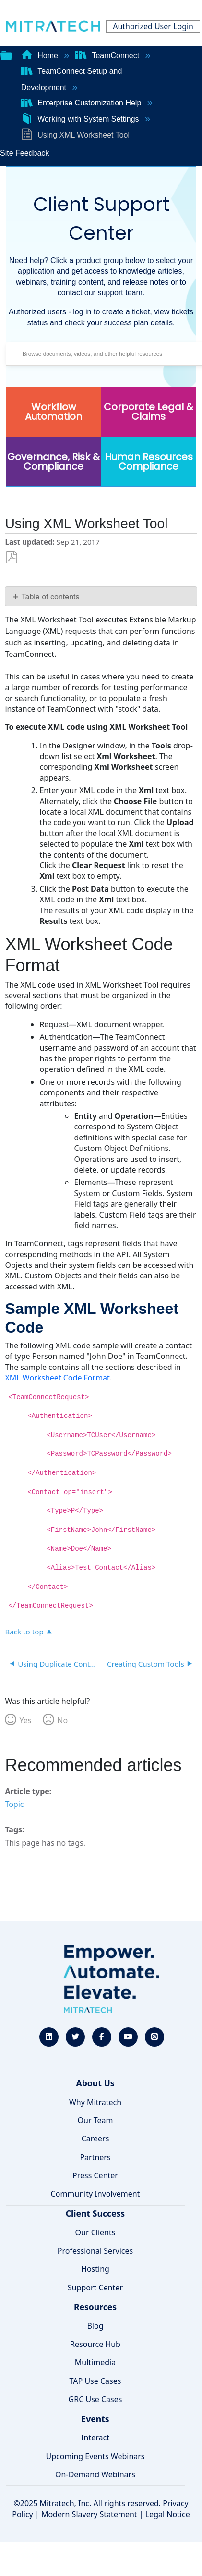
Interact (95, 2437)
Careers (95, 2138)
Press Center (95, 2175)
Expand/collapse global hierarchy (6, 54)
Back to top (24, 1631)
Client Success (95, 2213)
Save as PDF (12, 557)
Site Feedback (24, 153)
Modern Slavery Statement (89, 2514)
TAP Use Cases (95, 2381)
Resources (95, 2306)
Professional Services (95, 2250)
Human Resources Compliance (149, 461)
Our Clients (95, 2232)
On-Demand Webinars (95, 2474)
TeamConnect (108, 55)
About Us (95, 2083)
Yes (25, 1720)
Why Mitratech (95, 2102)
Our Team (95, 2120)
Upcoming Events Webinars (95, 2456)
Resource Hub (95, 2344)
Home (40, 55)
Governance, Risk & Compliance (53, 461)
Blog (95, 2326)
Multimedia (95, 2362)
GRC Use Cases (95, 2399)
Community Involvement (95, 2193)
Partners (95, 2157)
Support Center (95, 2287)
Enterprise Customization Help (82, 103)
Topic (14, 1804)
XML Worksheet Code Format (57, 1377)
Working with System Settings (81, 119)
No (62, 1720)
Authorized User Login (153, 26)
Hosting (95, 2269)
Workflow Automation (53, 411)
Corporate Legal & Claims (148, 411)
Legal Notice (167, 2514)
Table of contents (51, 597)
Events (95, 2419)
